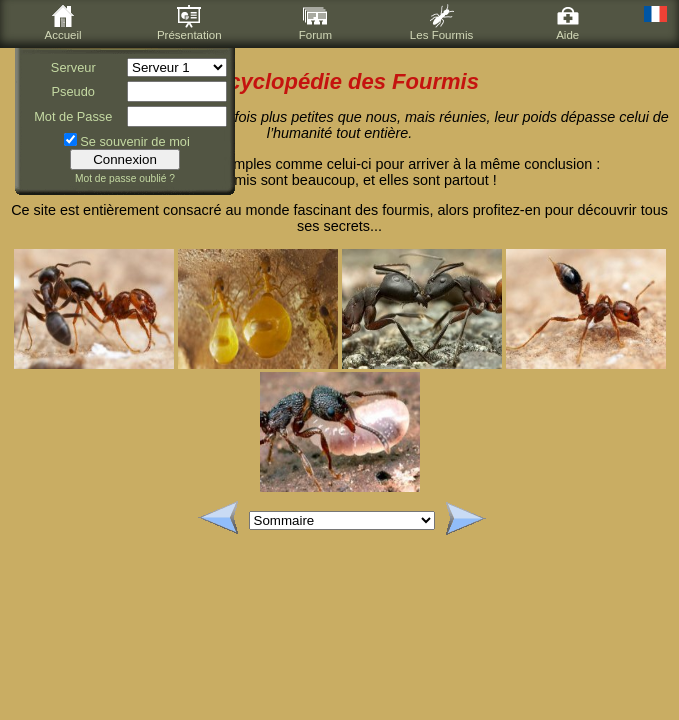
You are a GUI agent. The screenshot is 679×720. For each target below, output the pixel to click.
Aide (568, 22)
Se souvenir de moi (135, 141)
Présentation (189, 22)
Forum (315, 22)
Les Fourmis (441, 22)
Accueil (63, 22)
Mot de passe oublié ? (125, 178)
